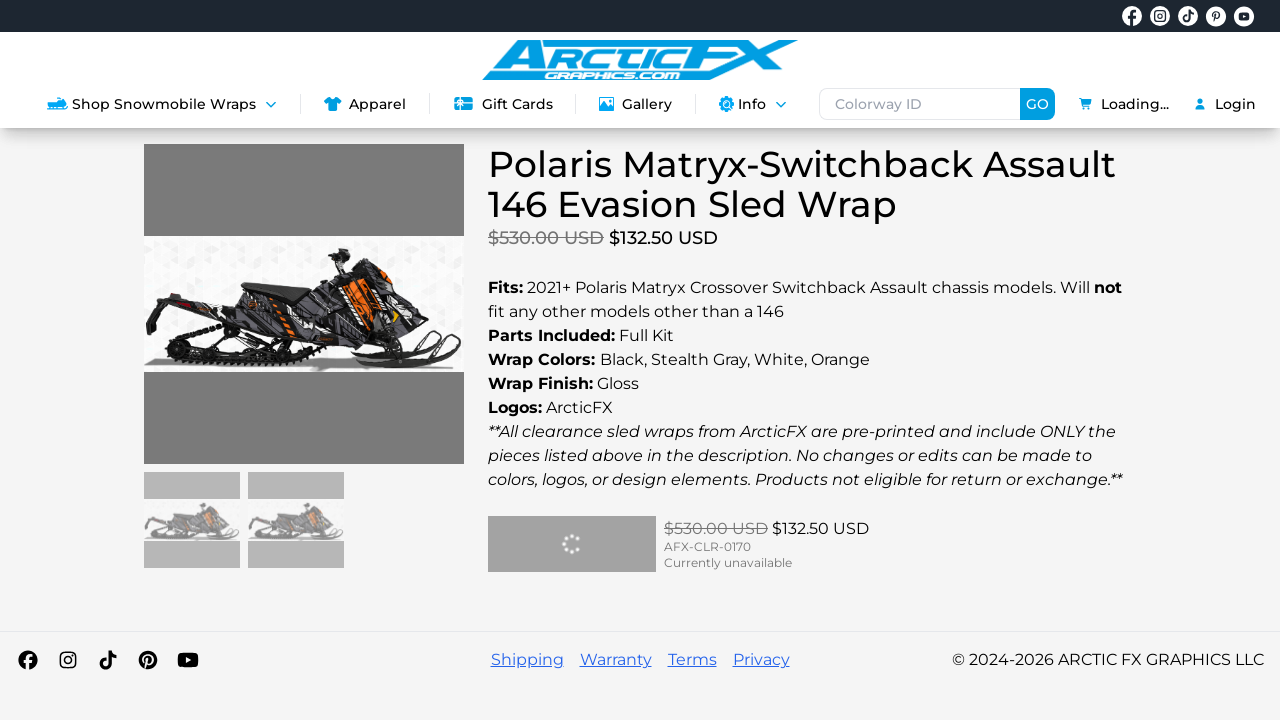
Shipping (527, 659)
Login (1224, 104)
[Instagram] (68, 660)
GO (1037, 104)
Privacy (761, 659)
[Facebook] (28, 660)
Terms (692, 659)
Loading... (1124, 104)
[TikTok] (108, 660)
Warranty (616, 659)
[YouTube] (188, 660)
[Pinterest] (148, 660)
